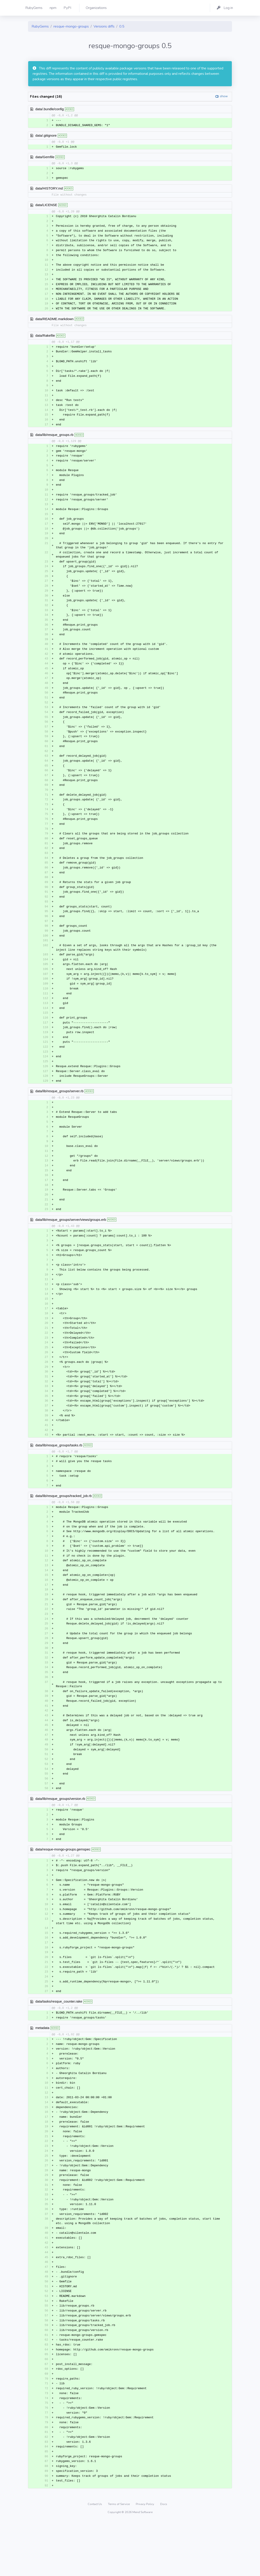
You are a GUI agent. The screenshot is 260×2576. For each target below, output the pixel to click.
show (224, 96)
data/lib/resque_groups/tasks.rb (58, 1476)
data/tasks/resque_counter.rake (58, 2044)
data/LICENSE (46, 206)
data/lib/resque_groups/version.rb (60, 1837)
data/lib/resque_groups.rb (54, 440)
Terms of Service (119, 2559)
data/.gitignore (46, 136)
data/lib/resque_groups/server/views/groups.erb (70, 1244)
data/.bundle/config (49, 109)
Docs (163, 2559)
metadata (42, 2071)
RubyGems (40, 26)
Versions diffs (104, 26)
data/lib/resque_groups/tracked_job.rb (63, 1527)
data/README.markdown (54, 322)
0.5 (121, 26)
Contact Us (95, 2559)
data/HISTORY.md (49, 189)
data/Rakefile (45, 339)
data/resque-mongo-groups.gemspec (62, 1889)
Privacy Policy (145, 2559)
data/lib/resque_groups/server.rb (59, 1113)
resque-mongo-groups (71, 26)
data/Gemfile (44, 157)
